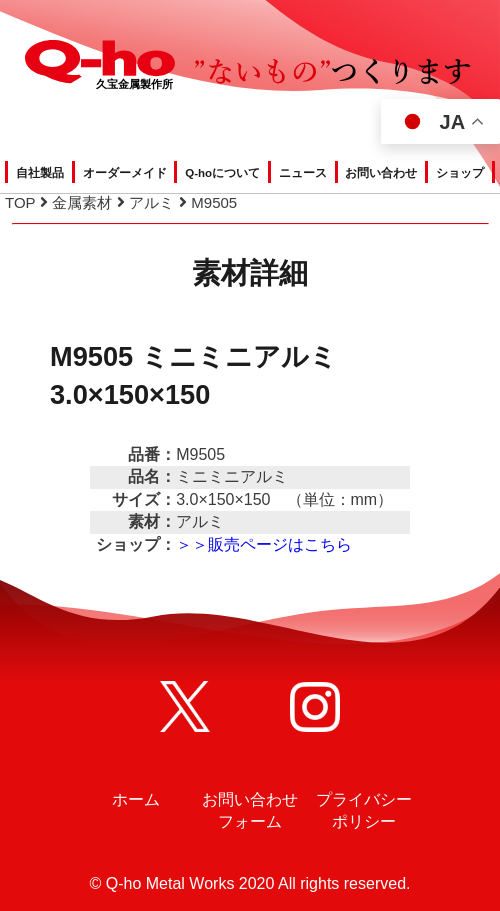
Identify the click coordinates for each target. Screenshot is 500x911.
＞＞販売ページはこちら (264, 544)
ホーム (136, 799)
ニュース (303, 173)
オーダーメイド (125, 173)
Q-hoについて (222, 173)
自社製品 (40, 173)
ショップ (460, 173)
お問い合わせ (381, 173)
